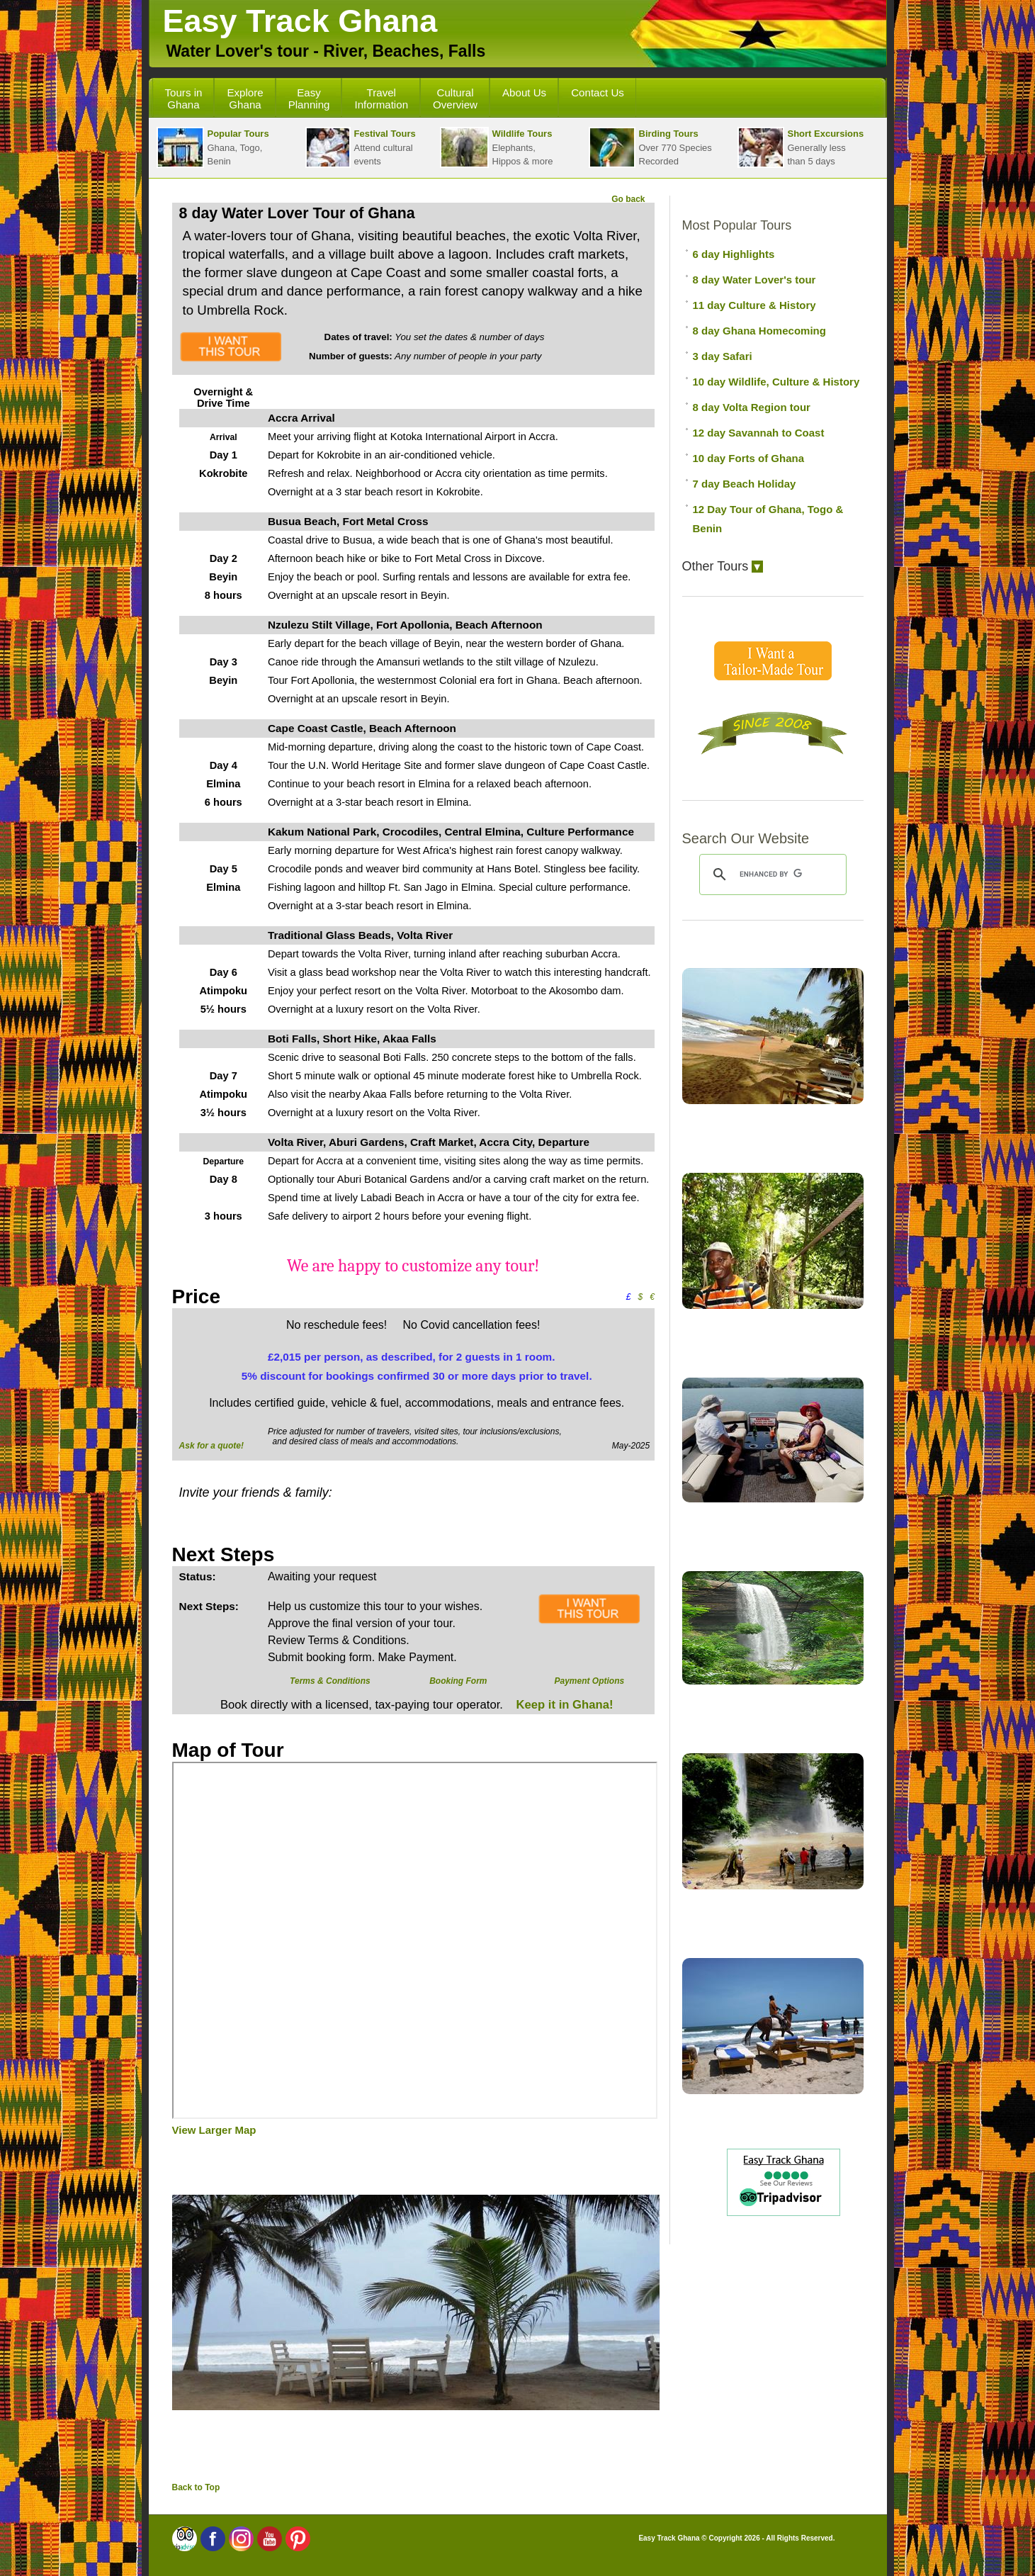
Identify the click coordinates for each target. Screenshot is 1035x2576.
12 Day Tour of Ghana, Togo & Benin (768, 518)
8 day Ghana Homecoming (759, 331)
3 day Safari (722, 356)
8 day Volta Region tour (751, 407)
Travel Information (381, 98)
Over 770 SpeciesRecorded (650, 147)
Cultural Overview (455, 98)
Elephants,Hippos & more (496, 147)
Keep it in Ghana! (563, 1704)
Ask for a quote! (211, 1446)
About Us (524, 92)
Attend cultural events (360, 147)
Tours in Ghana (184, 98)
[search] (771, 874)
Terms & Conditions (330, 1681)
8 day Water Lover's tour (754, 280)
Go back (628, 199)
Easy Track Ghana (300, 21)
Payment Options (589, 1681)
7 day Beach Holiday (744, 484)
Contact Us (597, 92)
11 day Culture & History (754, 305)
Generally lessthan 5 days (800, 147)
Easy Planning (309, 98)
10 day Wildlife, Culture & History (776, 382)
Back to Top (196, 2487)
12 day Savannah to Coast (759, 433)
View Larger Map (214, 2130)
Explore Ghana (245, 98)
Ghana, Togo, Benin (213, 147)
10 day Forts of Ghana (749, 458)
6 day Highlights (734, 254)
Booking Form (458, 1681)
